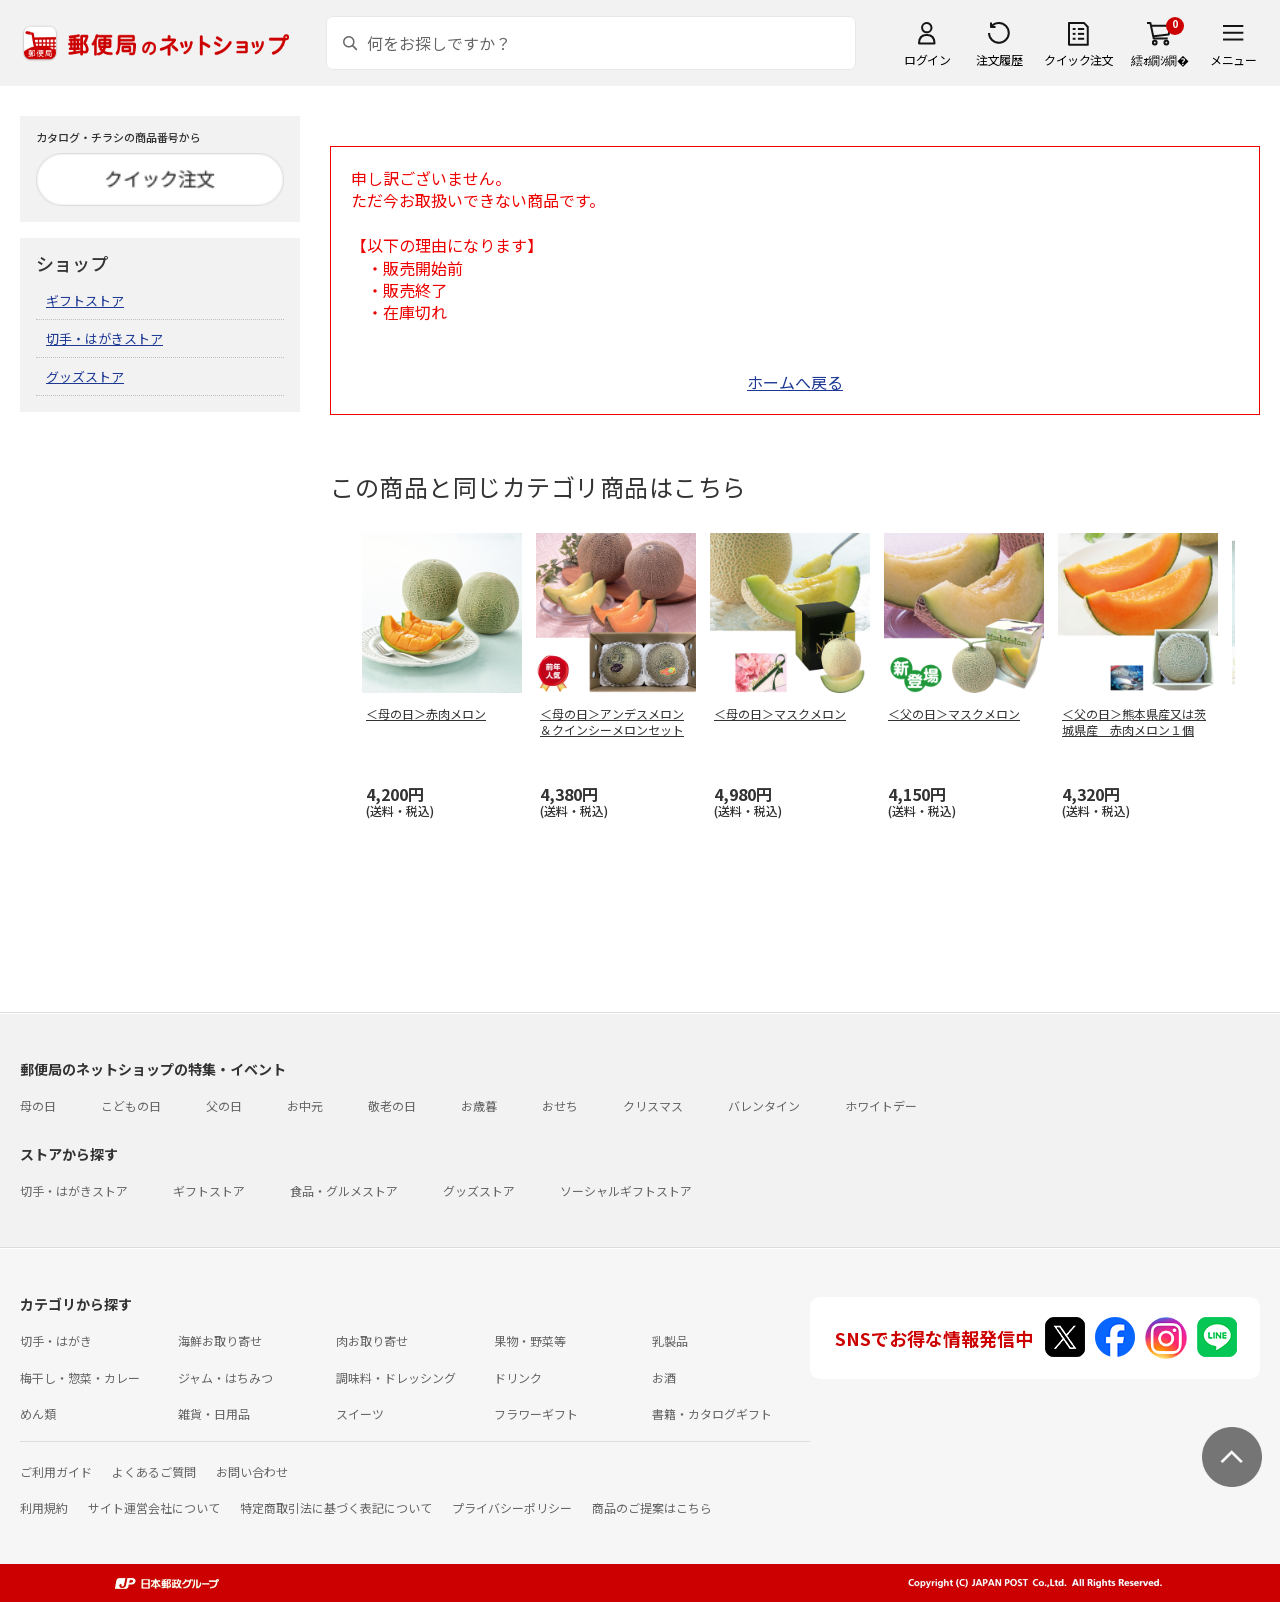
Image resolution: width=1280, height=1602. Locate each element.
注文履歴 (999, 59)
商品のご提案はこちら (652, 1507)
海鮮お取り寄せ (220, 1340)
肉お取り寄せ (372, 1340)
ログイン (927, 59)
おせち (560, 1105)
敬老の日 (392, 1105)
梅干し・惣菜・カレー (80, 1377)
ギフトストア (85, 300)
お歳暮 (479, 1105)
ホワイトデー (881, 1105)
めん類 (38, 1413)
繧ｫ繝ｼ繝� (1159, 59)
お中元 (305, 1105)
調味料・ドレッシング (396, 1377)
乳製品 (670, 1340)
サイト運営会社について (154, 1507)
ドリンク (518, 1377)
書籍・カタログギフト (712, 1413)
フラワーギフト (536, 1413)
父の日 (224, 1105)
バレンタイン (764, 1105)
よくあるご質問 (154, 1471)
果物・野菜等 (530, 1340)
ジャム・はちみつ (225, 1377)
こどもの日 (131, 1105)
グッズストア (85, 376)
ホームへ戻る (795, 382)
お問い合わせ (252, 1471)
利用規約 (44, 1507)
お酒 (664, 1377)
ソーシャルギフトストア (626, 1190)
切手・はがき (56, 1340)
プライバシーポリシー (512, 1507)
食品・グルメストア (344, 1190)
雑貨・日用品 (214, 1413)
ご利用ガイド (56, 1471)
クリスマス (653, 1105)
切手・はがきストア (104, 338)
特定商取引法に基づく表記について (336, 1507)
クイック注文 (1078, 59)
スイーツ (360, 1413)
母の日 (38, 1105)
